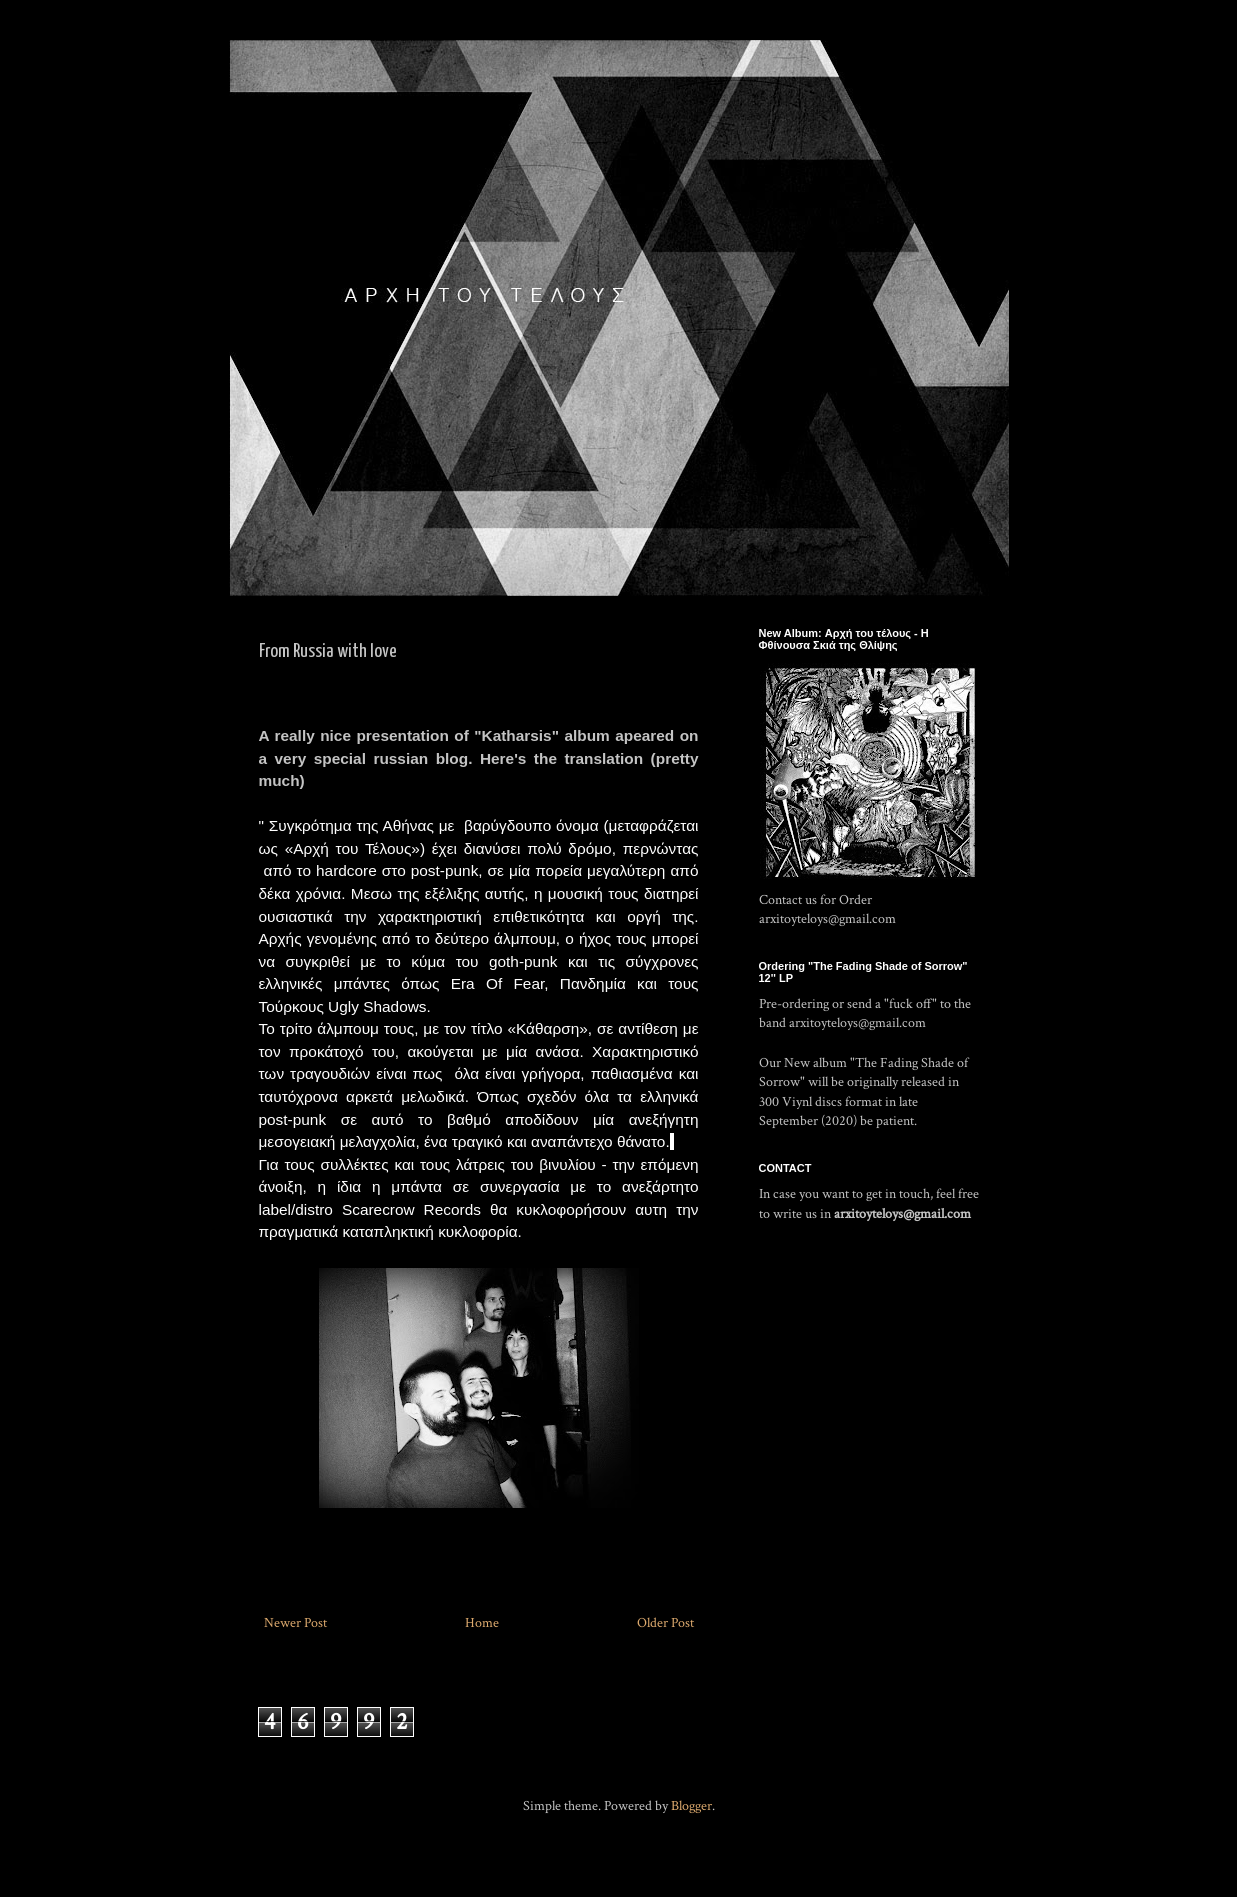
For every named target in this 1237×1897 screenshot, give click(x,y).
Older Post (665, 1623)
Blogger (691, 1806)
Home (482, 1623)
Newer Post (295, 1623)
